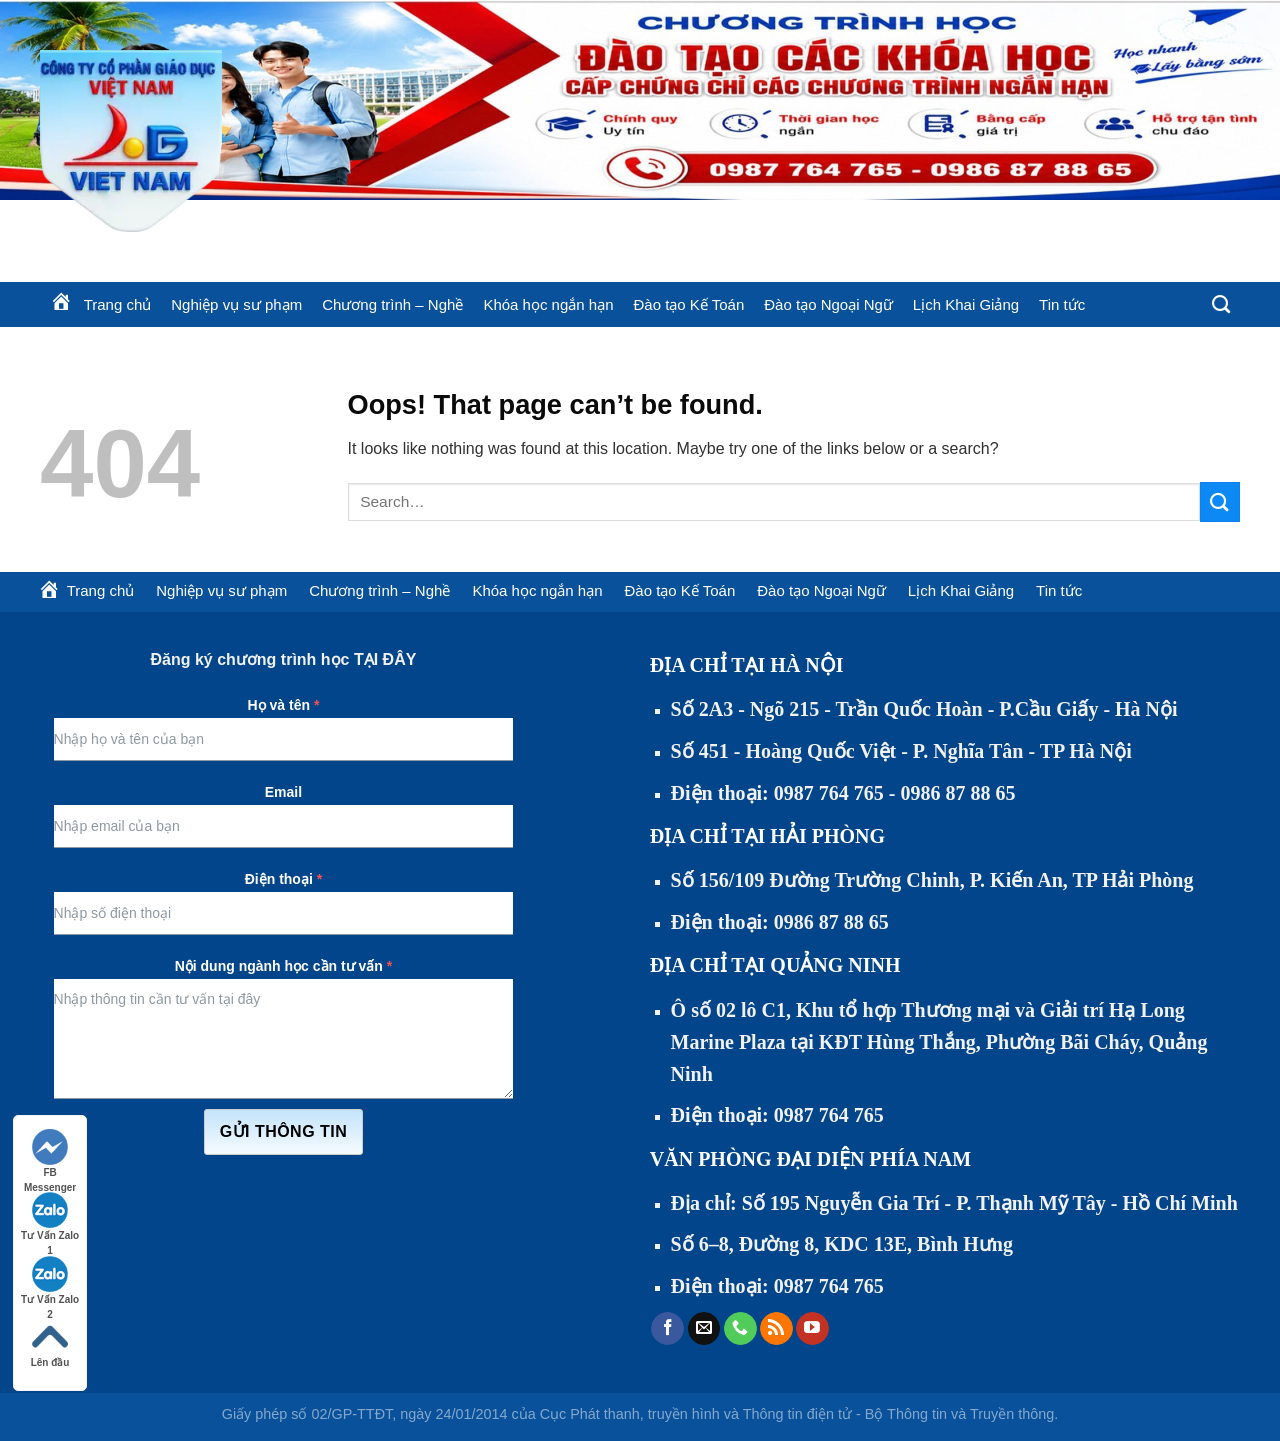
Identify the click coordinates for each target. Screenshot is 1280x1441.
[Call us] (740, 1329)
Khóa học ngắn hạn (548, 304)
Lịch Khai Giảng (966, 304)
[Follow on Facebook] (667, 1329)
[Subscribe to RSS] (776, 1329)
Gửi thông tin (284, 1131)
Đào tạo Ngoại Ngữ (828, 304)
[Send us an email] (704, 1329)
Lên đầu (50, 1343)
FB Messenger (50, 1154)
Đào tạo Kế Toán (688, 304)
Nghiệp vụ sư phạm (236, 304)
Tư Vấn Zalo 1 (50, 1217)
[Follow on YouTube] (812, 1329)
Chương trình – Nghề (392, 304)
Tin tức (1062, 304)
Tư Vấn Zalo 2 (50, 1281)
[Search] (1221, 305)
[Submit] (1220, 501)
